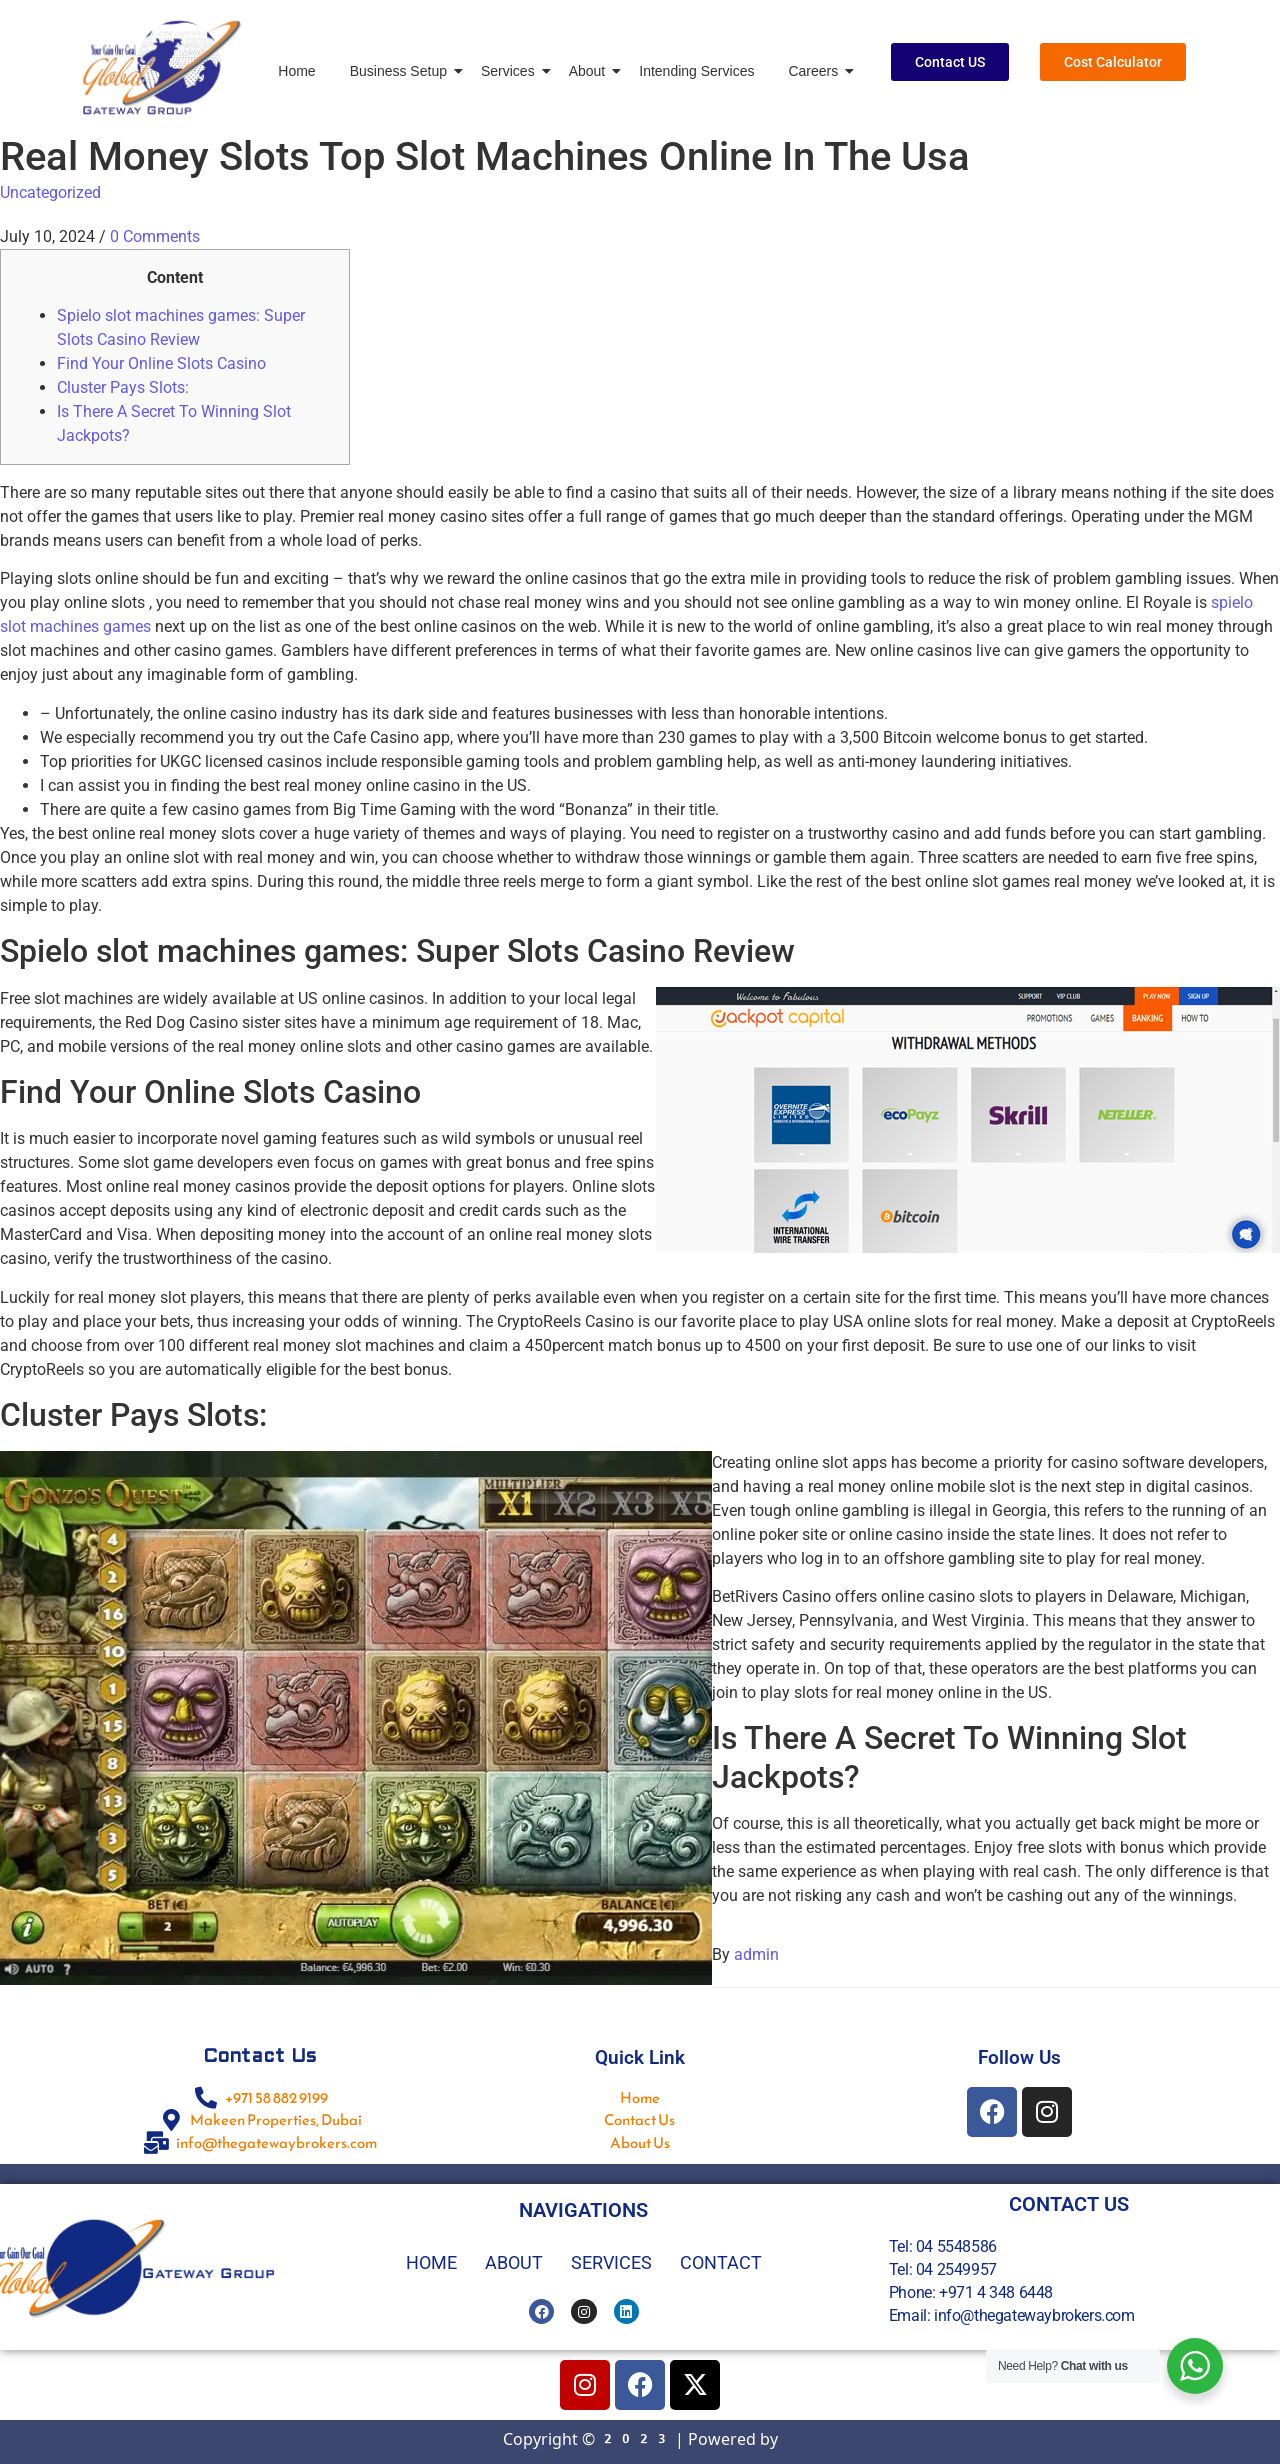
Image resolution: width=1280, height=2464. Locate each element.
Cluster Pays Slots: (123, 387)
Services (511, 71)
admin (756, 1954)
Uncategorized (50, 192)
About (591, 71)
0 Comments (155, 236)
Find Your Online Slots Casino (161, 363)
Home (296, 71)
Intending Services (696, 71)
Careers (816, 71)
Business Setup (402, 71)
